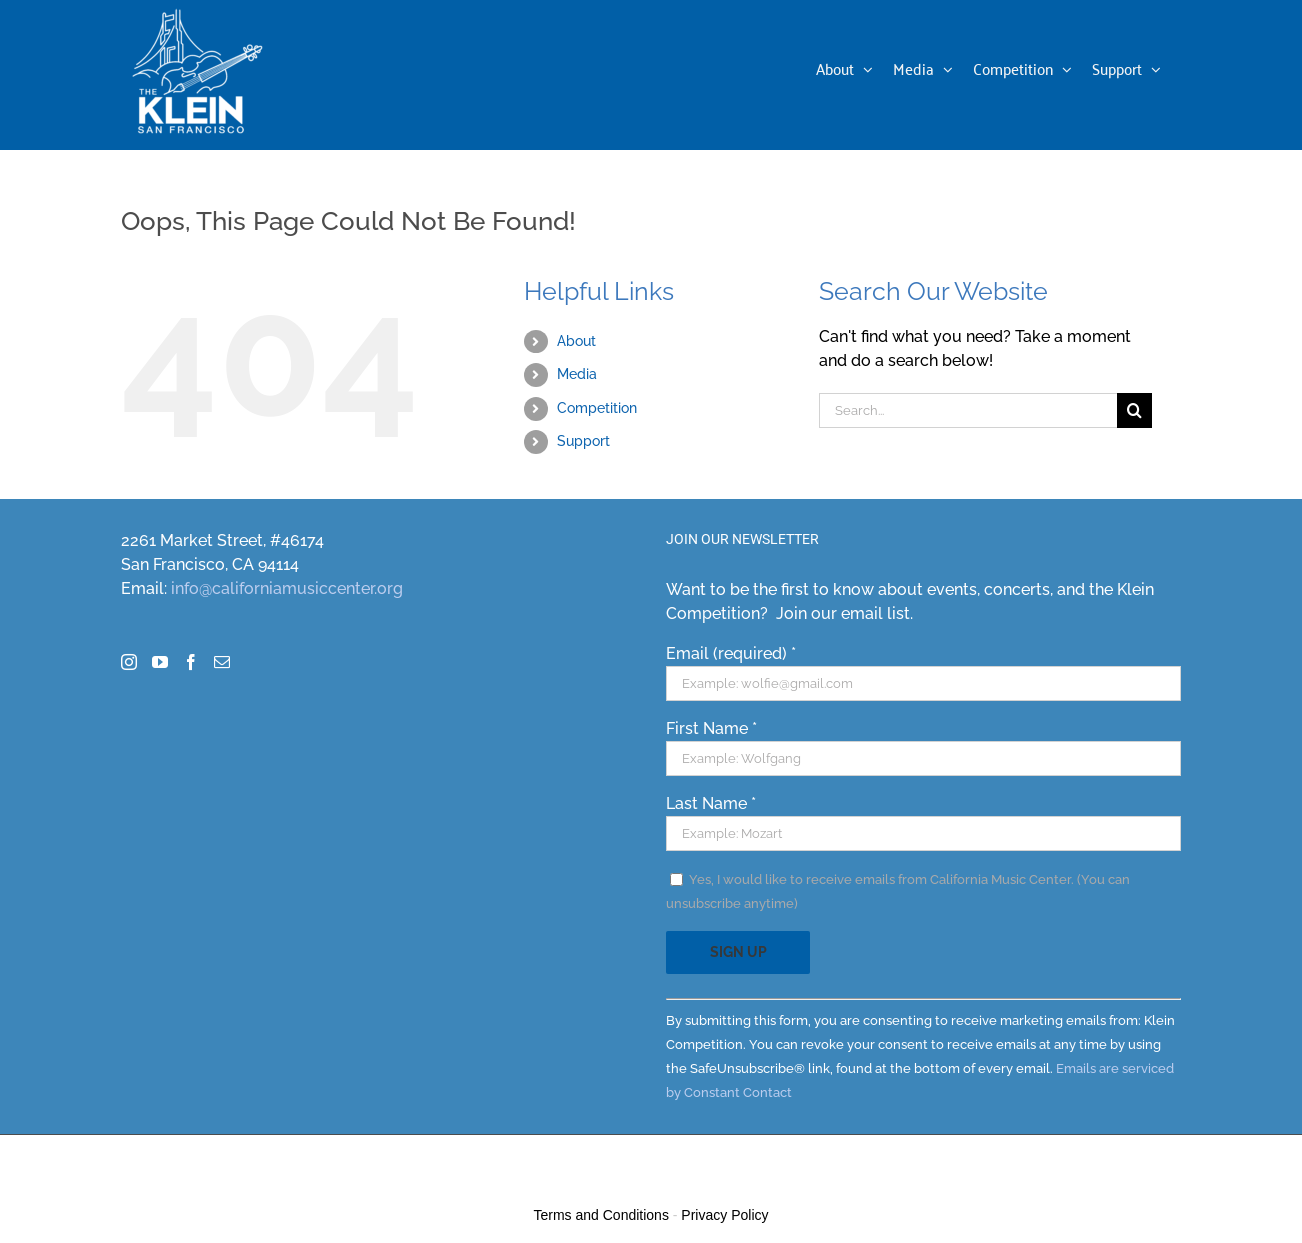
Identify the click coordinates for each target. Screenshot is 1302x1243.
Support (583, 441)
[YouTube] (160, 662)
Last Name (711, 803)
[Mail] (222, 662)
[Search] (1134, 410)
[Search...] (968, 410)
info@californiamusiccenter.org (287, 588)
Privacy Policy (724, 1215)
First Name (711, 728)
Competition (597, 408)
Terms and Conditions (601, 1215)
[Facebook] (191, 662)
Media (577, 374)
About (576, 341)
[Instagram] (129, 662)
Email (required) (731, 653)
